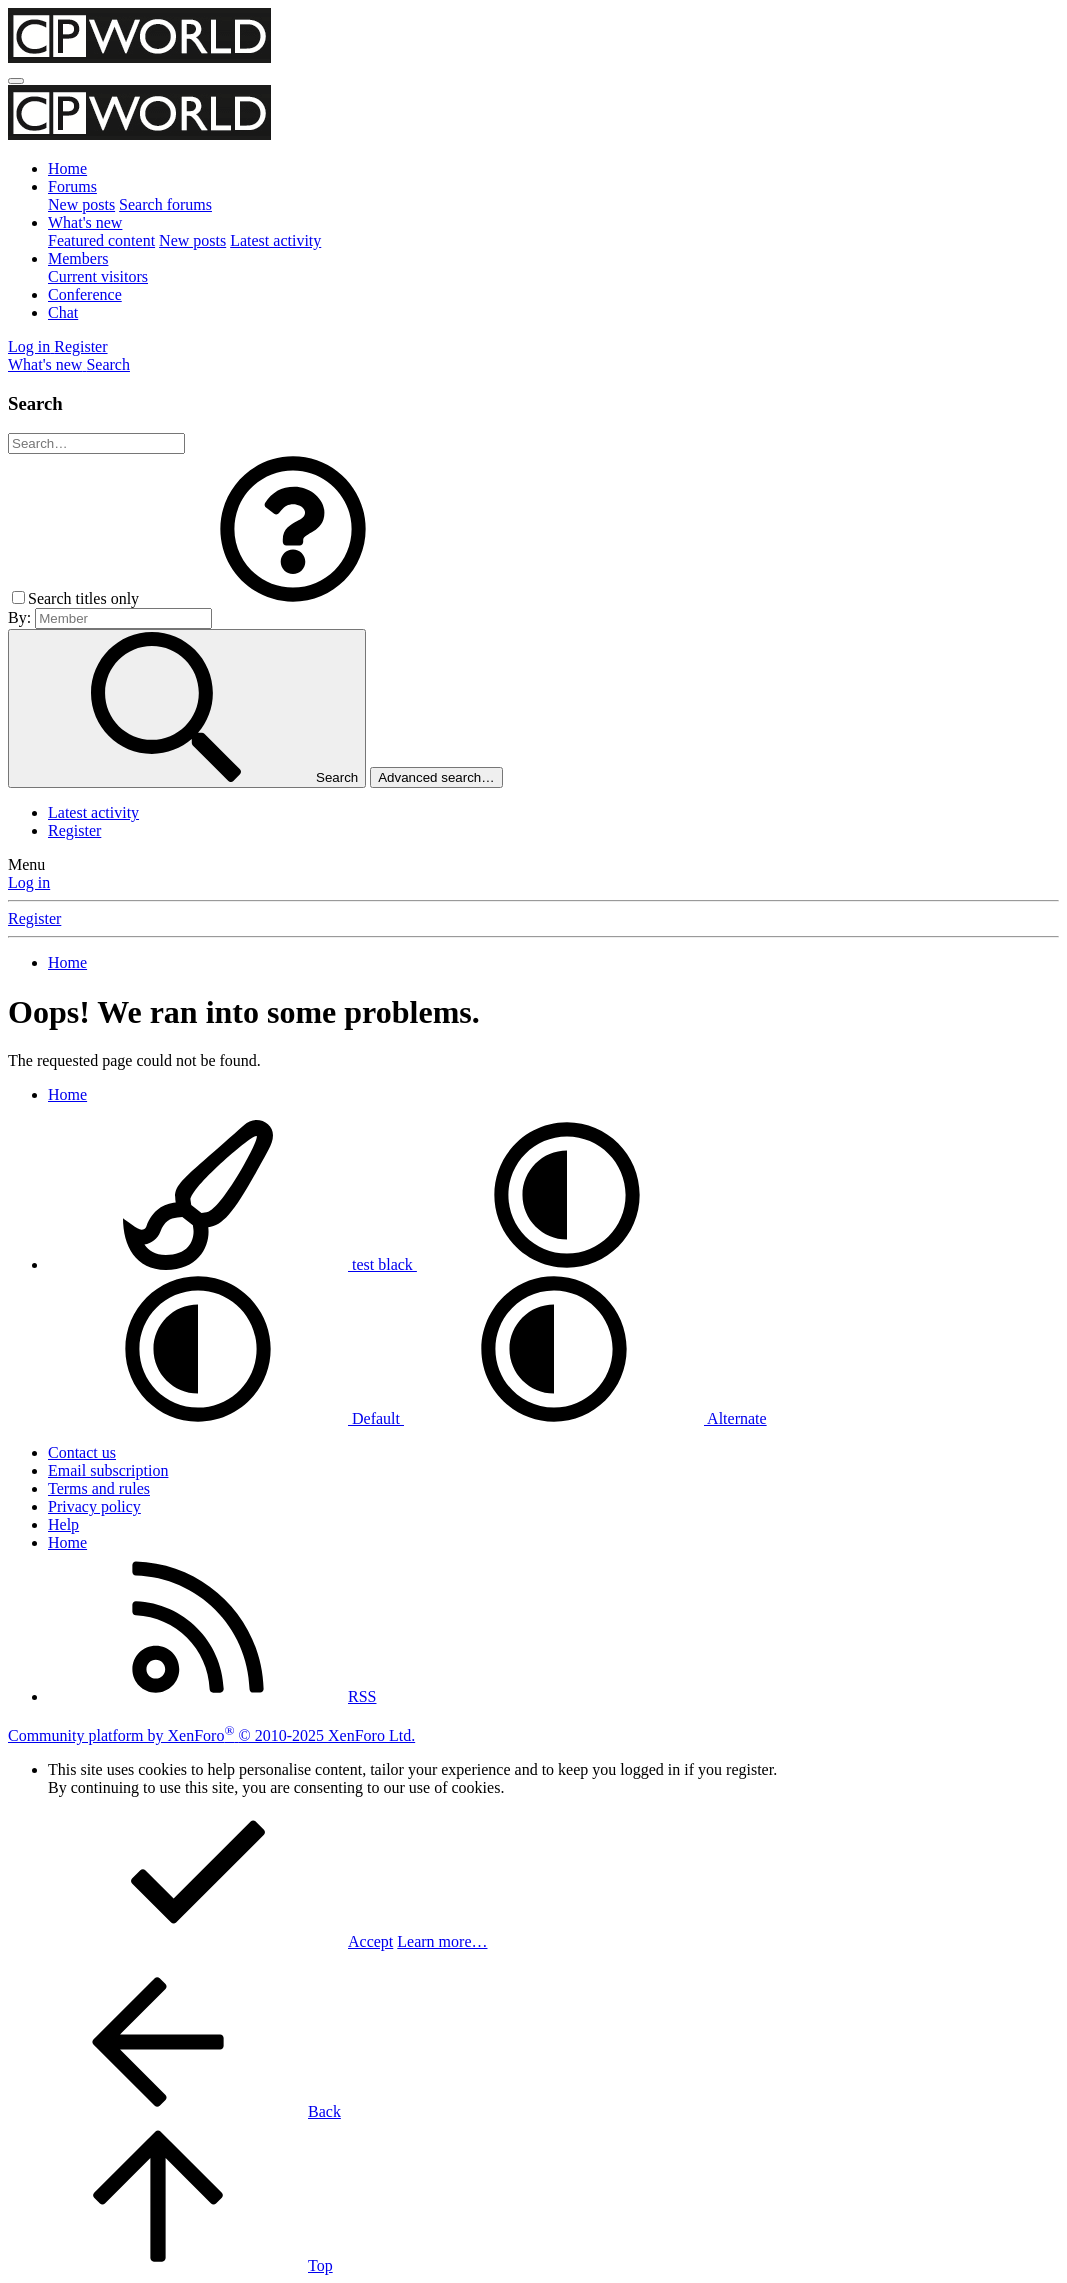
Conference (85, 294)
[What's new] (47, 364)
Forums (72, 186)
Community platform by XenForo (211, 1735)
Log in (29, 882)
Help (63, 1524)
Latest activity (275, 240)
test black (232, 1264)
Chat (63, 312)
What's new (85, 222)
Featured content (101, 240)
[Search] (108, 364)
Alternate (585, 1418)
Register (74, 830)
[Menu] (16, 81)
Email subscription (108, 1470)
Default (226, 1418)
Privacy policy (94, 1506)
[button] (293, 598)
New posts (81, 204)
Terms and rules (99, 1488)
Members (78, 258)
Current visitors (98, 276)
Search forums (165, 204)
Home (67, 168)
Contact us (82, 1452)
